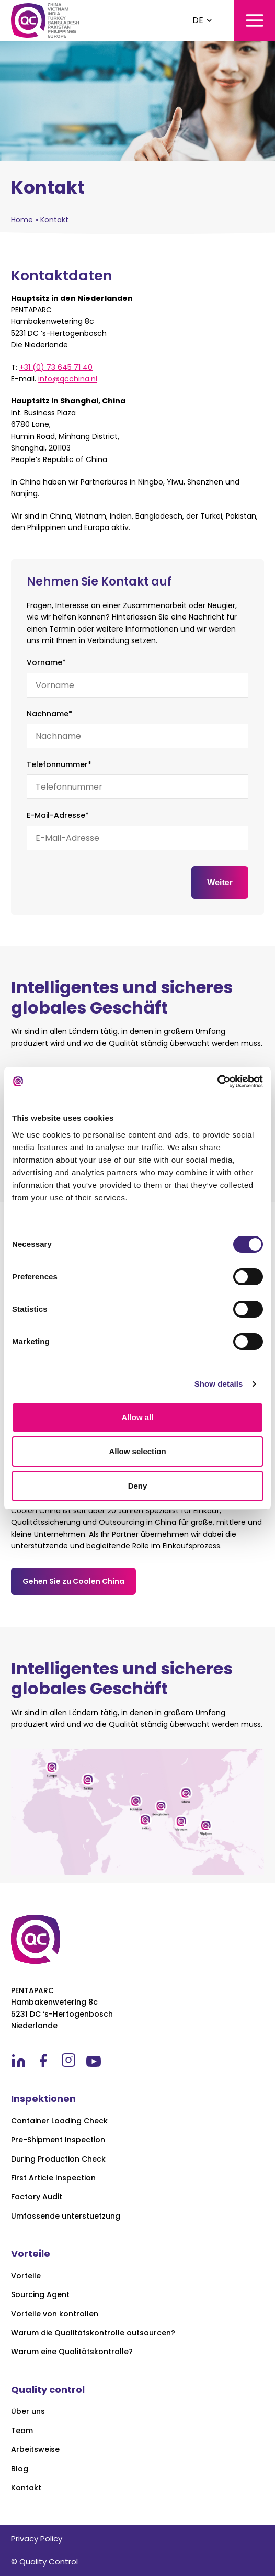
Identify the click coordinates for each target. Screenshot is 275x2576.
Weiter (220, 882)
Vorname (46, 662)
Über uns (28, 2411)
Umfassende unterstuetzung (65, 2216)
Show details (218, 1383)
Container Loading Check (59, 2121)
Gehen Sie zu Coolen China (73, 1581)
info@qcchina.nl (67, 379)
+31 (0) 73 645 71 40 (56, 367)
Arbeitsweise (35, 2450)
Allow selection (137, 1451)
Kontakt (26, 2488)
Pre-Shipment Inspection (58, 2140)
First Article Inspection (53, 2178)
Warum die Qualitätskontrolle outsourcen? (93, 2333)
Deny (137, 1485)
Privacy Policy (36, 2538)
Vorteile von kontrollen (54, 2314)
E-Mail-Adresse (58, 815)
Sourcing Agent (40, 2295)
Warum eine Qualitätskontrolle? (72, 2352)
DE (197, 20)
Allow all (138, 1417)
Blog (19, 2469)
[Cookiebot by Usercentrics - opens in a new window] (217, 1081)
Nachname (49, 713)
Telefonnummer (59, 764)
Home (22, 220)
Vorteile (26, 2276)
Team (22, 2431)
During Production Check (58, 2159)
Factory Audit (36, 2197)
